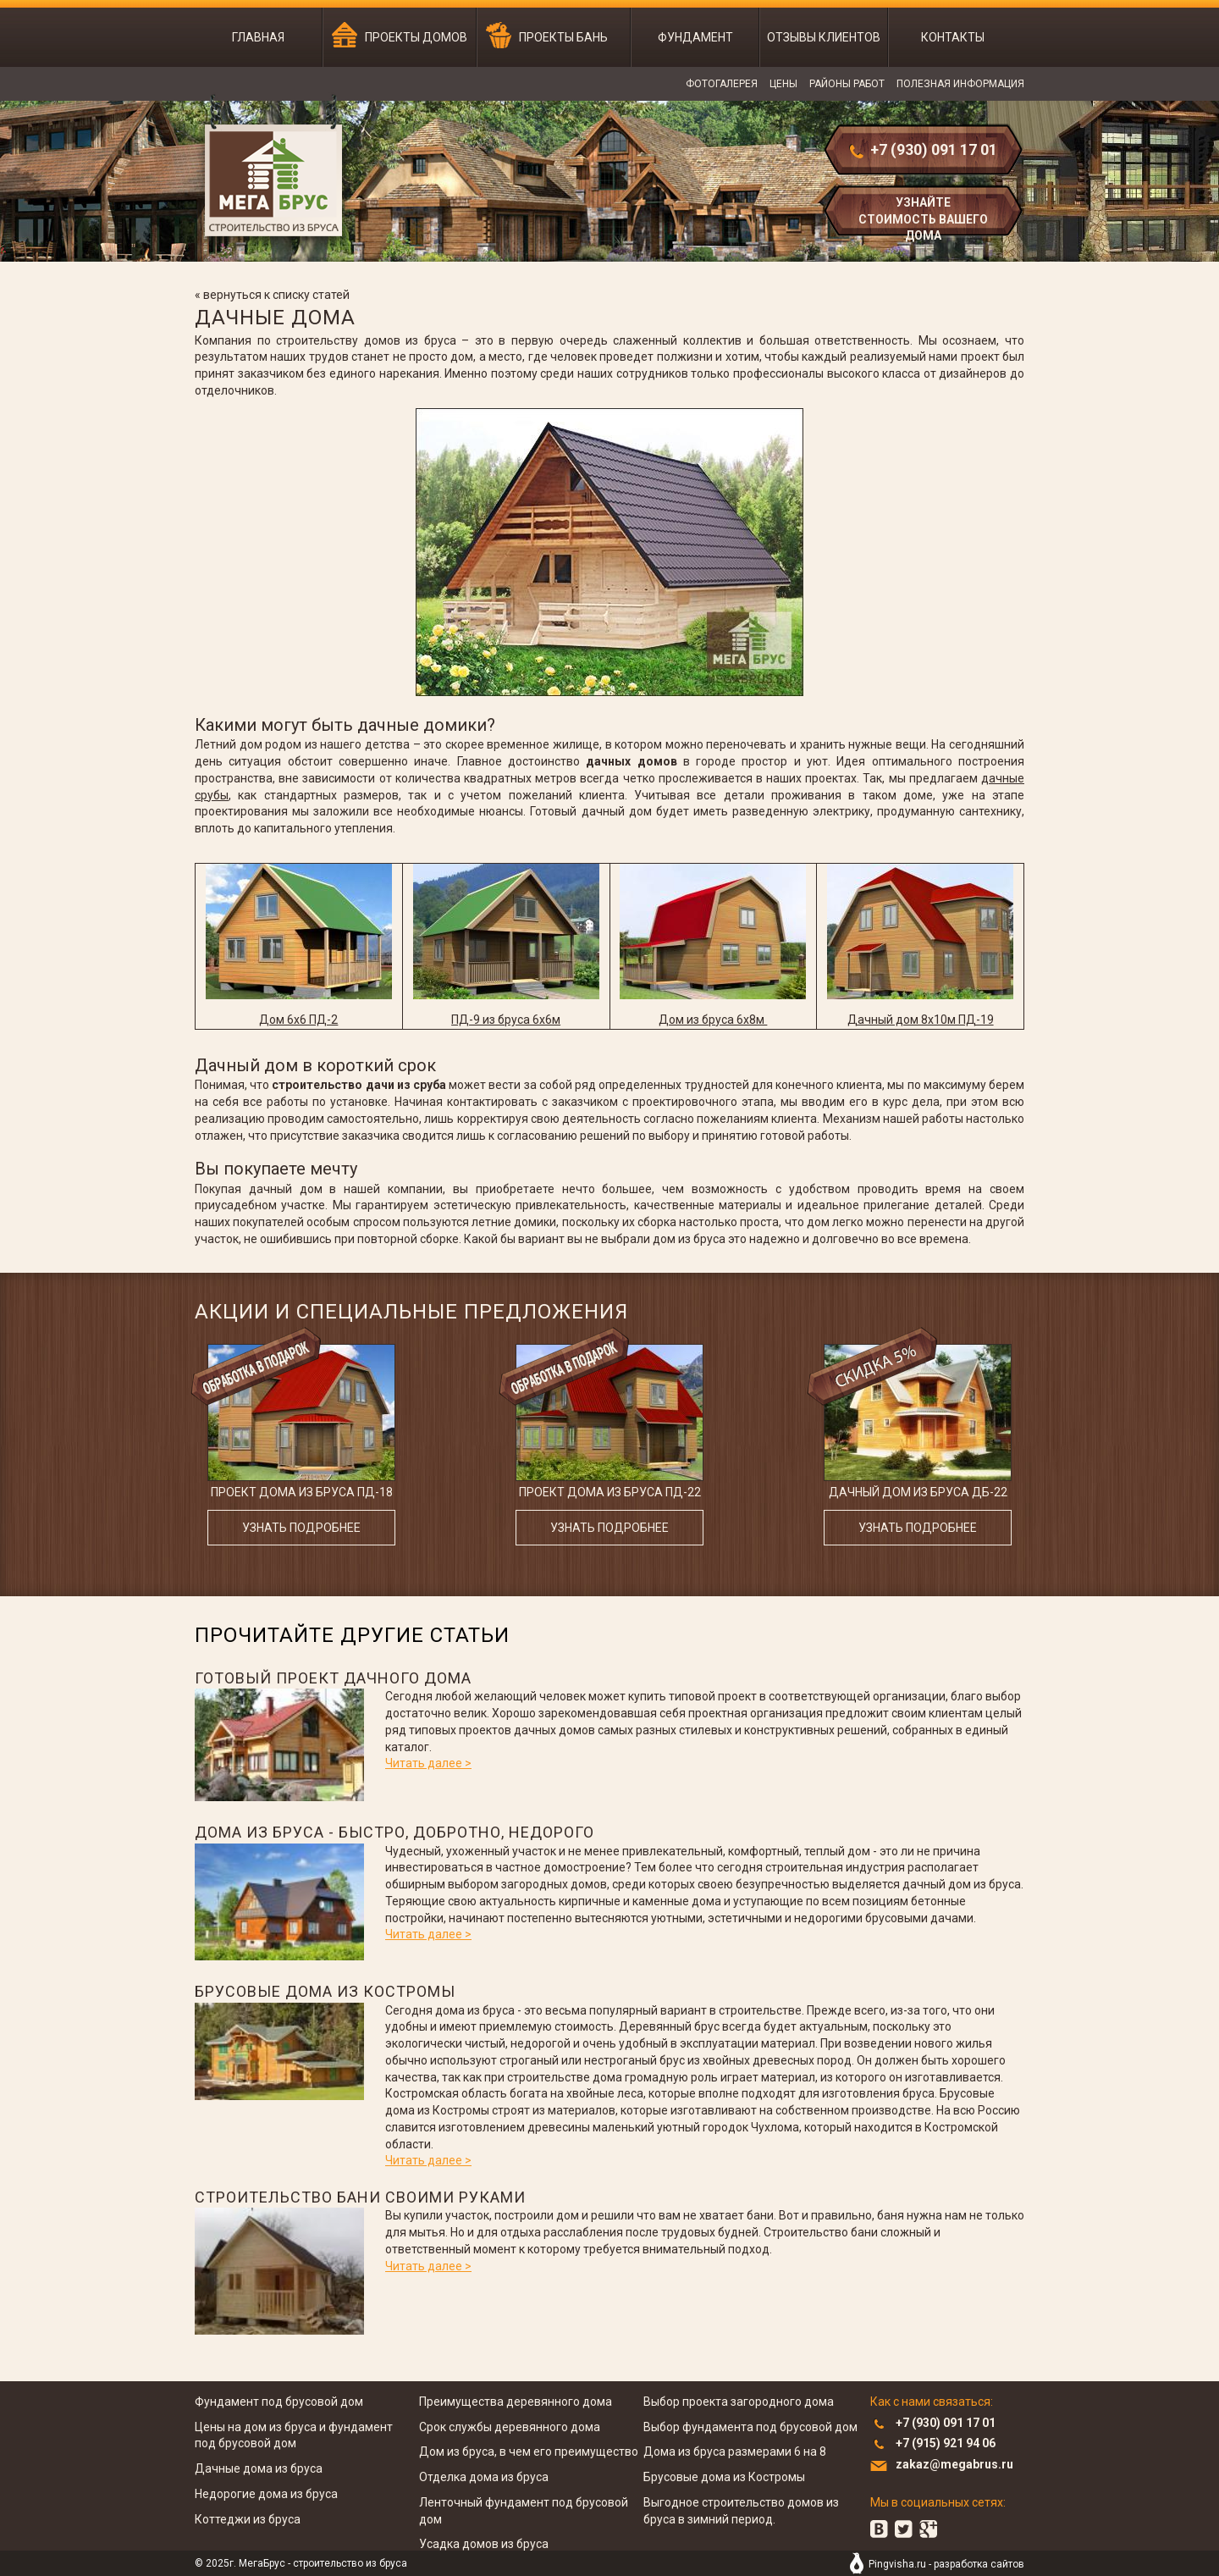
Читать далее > (428, 1763)
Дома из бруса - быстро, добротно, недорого (394, 1832)
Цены (783, 84)
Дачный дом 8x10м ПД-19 (920, 1019)
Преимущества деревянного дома (515, 2401)
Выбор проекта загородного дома (738, 2401)
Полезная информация (960, 84)
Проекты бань (563, 37)
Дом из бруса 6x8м (713, 1019)
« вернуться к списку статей (272, 294)
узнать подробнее (301, 1527)
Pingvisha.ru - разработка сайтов (946, 2564)
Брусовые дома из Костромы (325, 1991)
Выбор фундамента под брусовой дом (750, 2427)
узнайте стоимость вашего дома (923, 217)
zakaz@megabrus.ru (954, 2464)
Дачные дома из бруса (259, 2468)
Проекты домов (416, 37)
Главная (258, 37)
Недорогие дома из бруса (266, 2494)
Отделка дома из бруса (484, 2477)
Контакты (953, 37)
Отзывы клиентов (823, 37)
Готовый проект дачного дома (333, 1678)
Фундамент (695, 37)
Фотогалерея (722, 84)
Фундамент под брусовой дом (279, 2401)
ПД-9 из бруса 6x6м (505, 1019)
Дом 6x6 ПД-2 (298, 1019)
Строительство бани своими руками (360, 2197)
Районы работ (847, 84)
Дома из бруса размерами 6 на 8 (734, 2451)
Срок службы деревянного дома (509, 2427)
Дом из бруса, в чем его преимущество (528, 2451)
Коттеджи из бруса (248, 2519)
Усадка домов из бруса (484, 2544)
